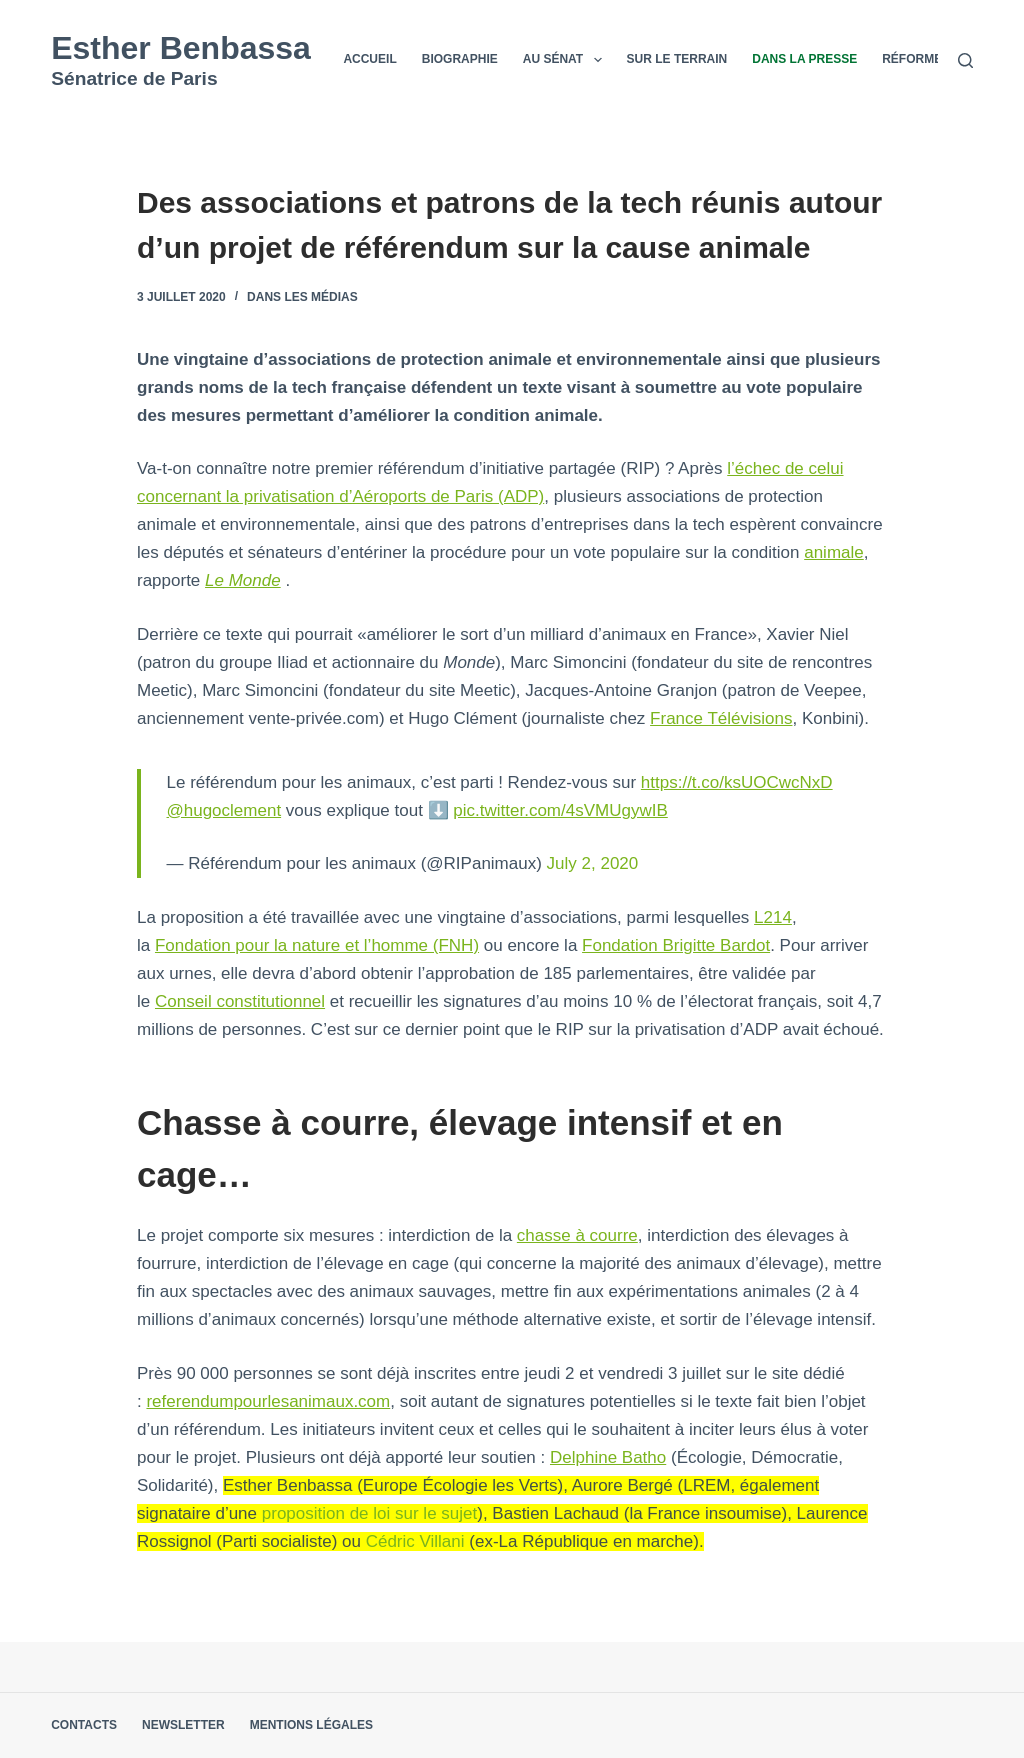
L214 (773, 917)
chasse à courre (577, 1235)
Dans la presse (804, 59)
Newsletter (183, 1725)
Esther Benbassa (181, 48)
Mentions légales (311, 1725)
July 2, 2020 (593, 863)
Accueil (369, 59)
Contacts (84, 1725)
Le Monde (243, 580)
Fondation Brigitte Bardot (676, 945)
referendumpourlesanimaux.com (268, 1401)
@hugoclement (224, 810)
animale (834, 552)
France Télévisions (721, 718)
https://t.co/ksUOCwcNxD (737, 782)
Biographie (460, 59)
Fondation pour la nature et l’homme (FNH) (317, 945)
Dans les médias (302, 297)
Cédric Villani (415, 1541)
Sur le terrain (677, 59)
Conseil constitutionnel (240, 1001)
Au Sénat (566, 60)
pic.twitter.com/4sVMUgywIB (560, 810)
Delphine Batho (608, 1457)
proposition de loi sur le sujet (369, 1513)
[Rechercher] (965, 60)
